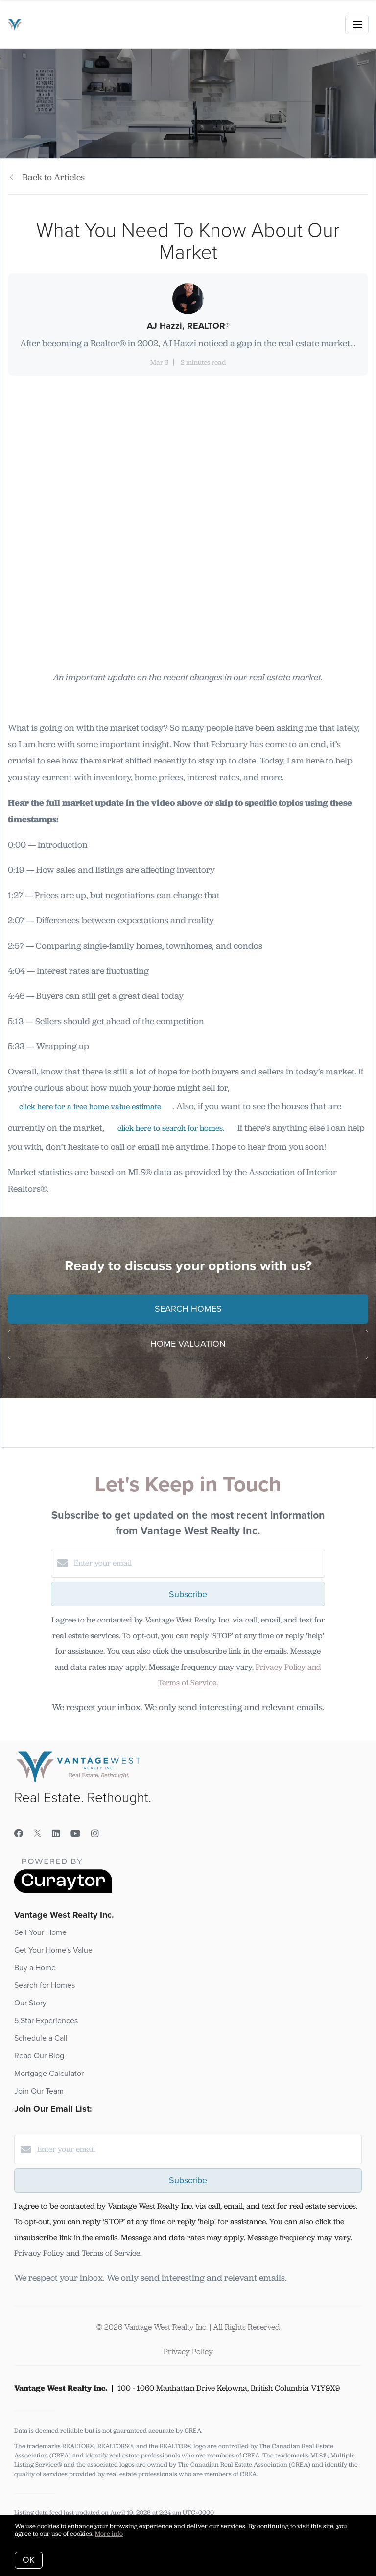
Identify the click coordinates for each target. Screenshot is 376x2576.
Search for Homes (44, 1985)
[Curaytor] (63, 1890)
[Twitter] (37, 1833)
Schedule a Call (41, 2038)
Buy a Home (35, 1968)
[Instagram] (95, 1833)
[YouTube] (75, 1833)
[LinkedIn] (56, 1833)
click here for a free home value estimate (90, 1106)
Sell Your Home (40, 1932)
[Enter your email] (198, 1563)
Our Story (30, 2003)
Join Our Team (39, 2091)
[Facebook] (18, 1833)
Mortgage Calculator (49, 2073)
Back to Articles (54, 177)
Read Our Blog (39, 2056)
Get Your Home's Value (53, 1950)
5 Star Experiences (46, 2021)
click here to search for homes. (171, 1128)
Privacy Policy (188, 2351)
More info (109, 2533)
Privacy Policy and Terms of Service (77, 2253)
